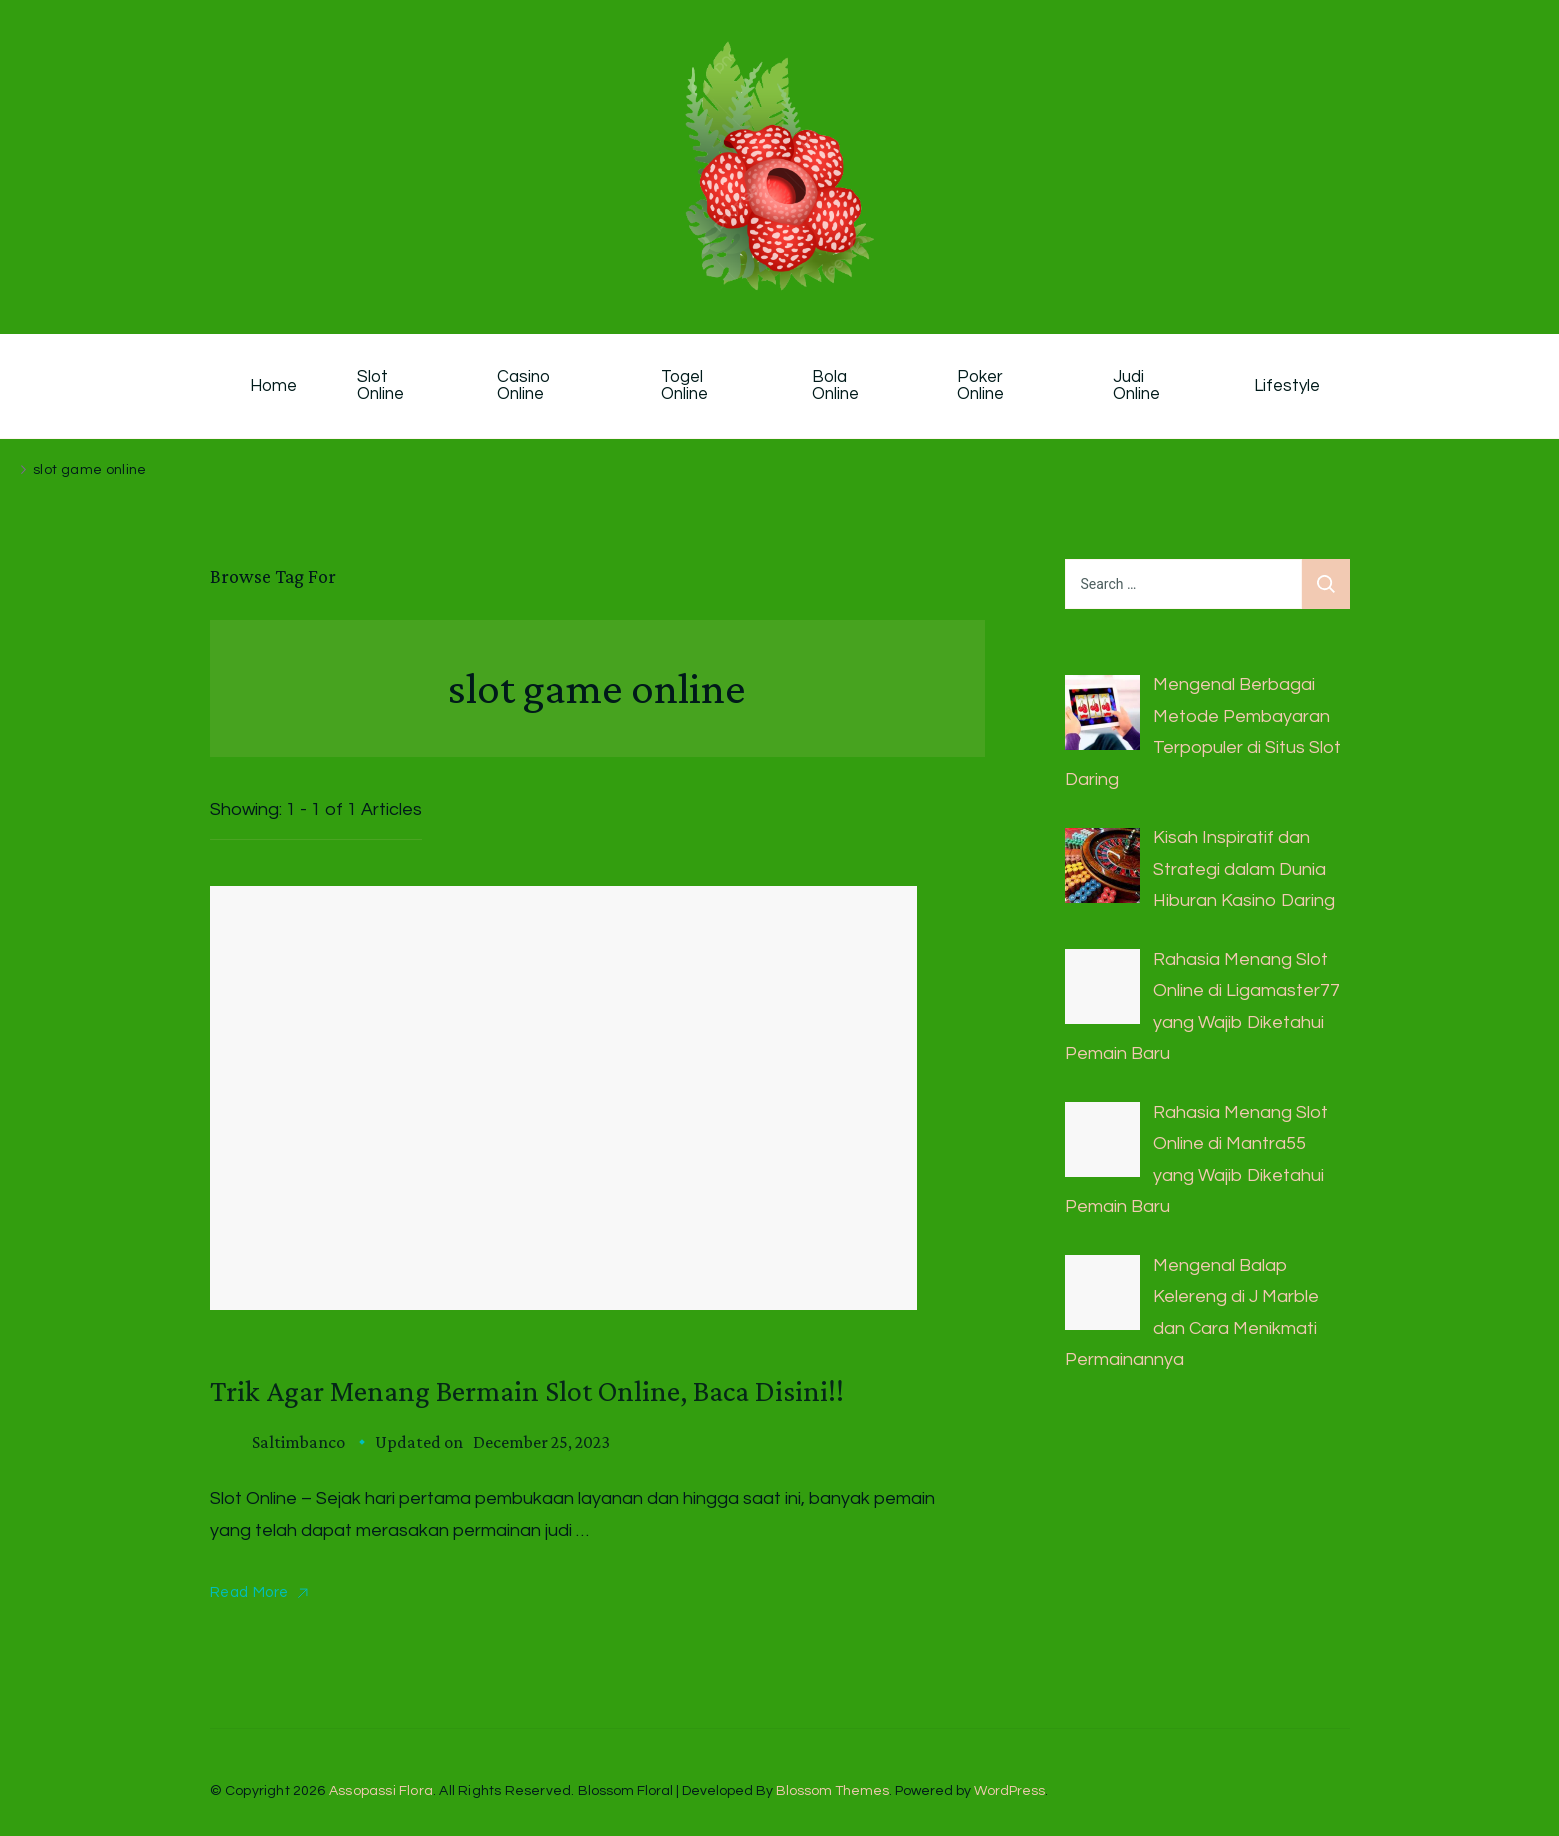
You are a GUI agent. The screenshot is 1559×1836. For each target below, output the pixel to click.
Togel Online (684, 386)
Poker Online (982, 386)
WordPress (1009, 1791)
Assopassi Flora (381, 1791)
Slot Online (380, 386)
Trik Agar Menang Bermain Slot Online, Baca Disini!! (527, 1390)
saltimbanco (298, 1442)
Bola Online (835, 386)
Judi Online (1136, 386)
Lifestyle (1287, 386)
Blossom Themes (832, 1791)
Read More (249, 1592)
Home (273, 386)
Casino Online (526, 386)
